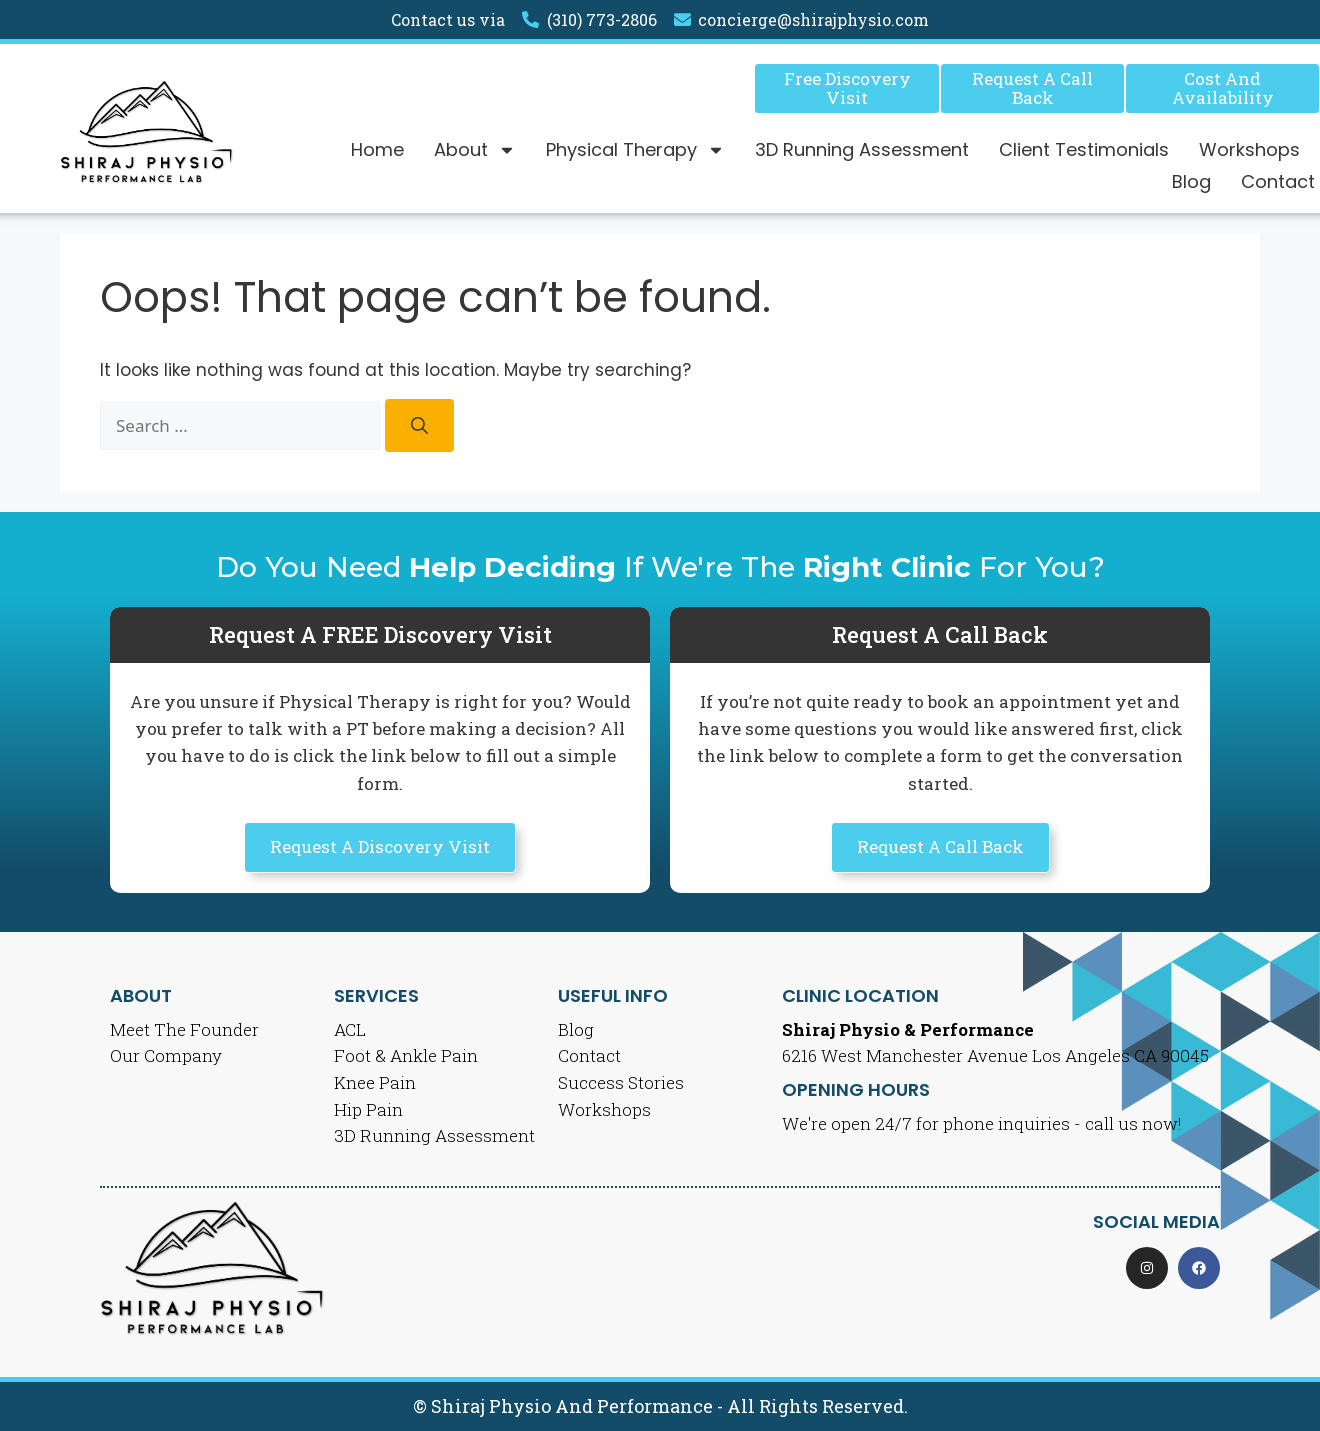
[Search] (419, 425)
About (475, 150)
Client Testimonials (1084, 149)
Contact (1278, 181)
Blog (1191, 181)
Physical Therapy (635, 150)
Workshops (1249, 149)
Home (377, 149)
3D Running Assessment (862, 149)
